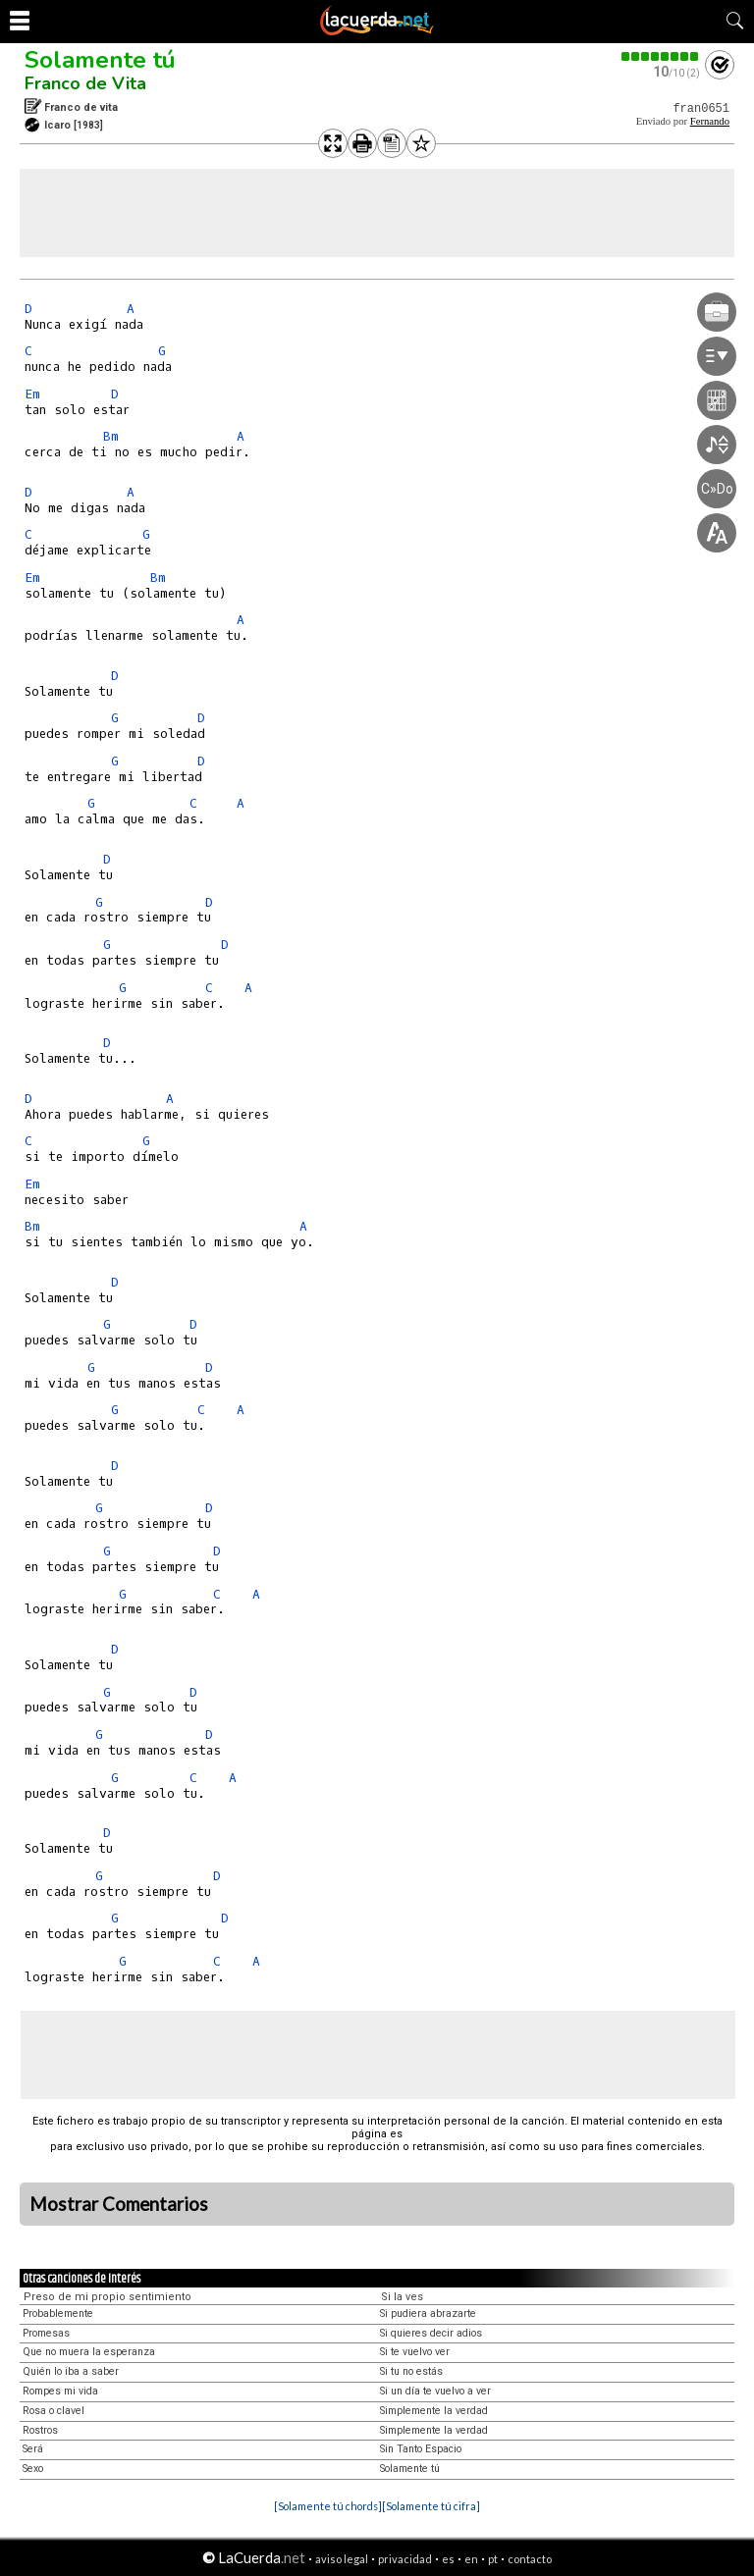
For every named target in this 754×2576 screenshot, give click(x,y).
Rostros (40, 2430)
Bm (111, 436)
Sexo (33, 2468)
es (448, 2558)
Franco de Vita (85, 83)
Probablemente (58, 2313)
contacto (530, 2558)
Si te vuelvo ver (415, 2351)
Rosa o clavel (53, 2410)
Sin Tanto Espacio (420, 2449)
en (471, 2558)
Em (32, 394)
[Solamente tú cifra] (431, 2505)
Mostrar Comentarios (118, 2204)
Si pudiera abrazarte (428, 2313)
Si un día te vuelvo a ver (435, 2391)
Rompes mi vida (60, 2391)
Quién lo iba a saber (71, 2371)
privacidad (405, 2558)
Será (33, 2449)
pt (493, 2558)
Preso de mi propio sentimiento (107, 2296)
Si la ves (402, 2296)
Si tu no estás (411, 2371)
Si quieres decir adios (431, 2333)
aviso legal (341, 2558)
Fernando (709, 121)
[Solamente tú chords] (328, 2505)
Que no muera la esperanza (89, 2351)
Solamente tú (100, 60)
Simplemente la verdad (434, 2410)
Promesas (46, 2333)
